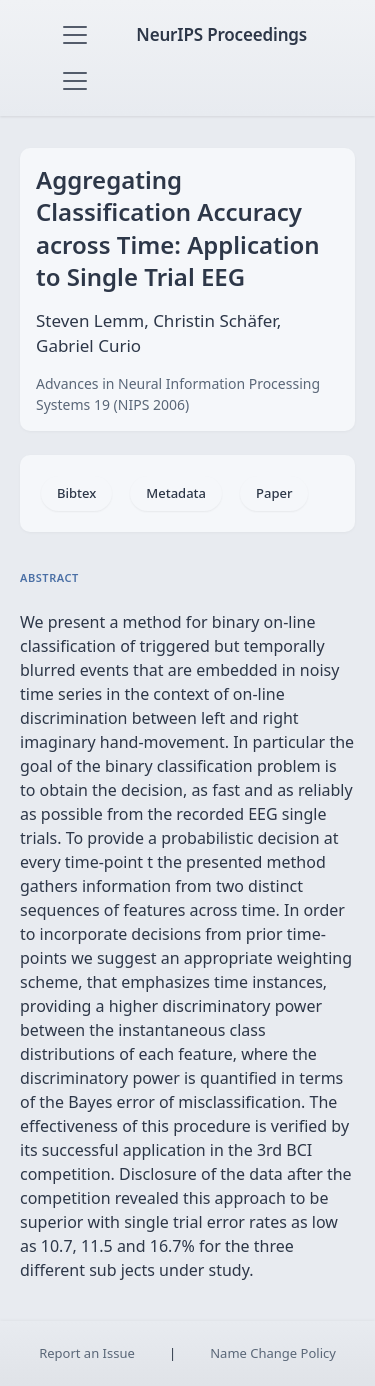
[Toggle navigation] (75, 35)
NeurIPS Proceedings (221, 34)
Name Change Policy (273, 1353)
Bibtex (76, 493)
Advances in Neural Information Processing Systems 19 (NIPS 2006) (178, 394)
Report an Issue (87, 1353)
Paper (274, 493)
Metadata (176, 493)
